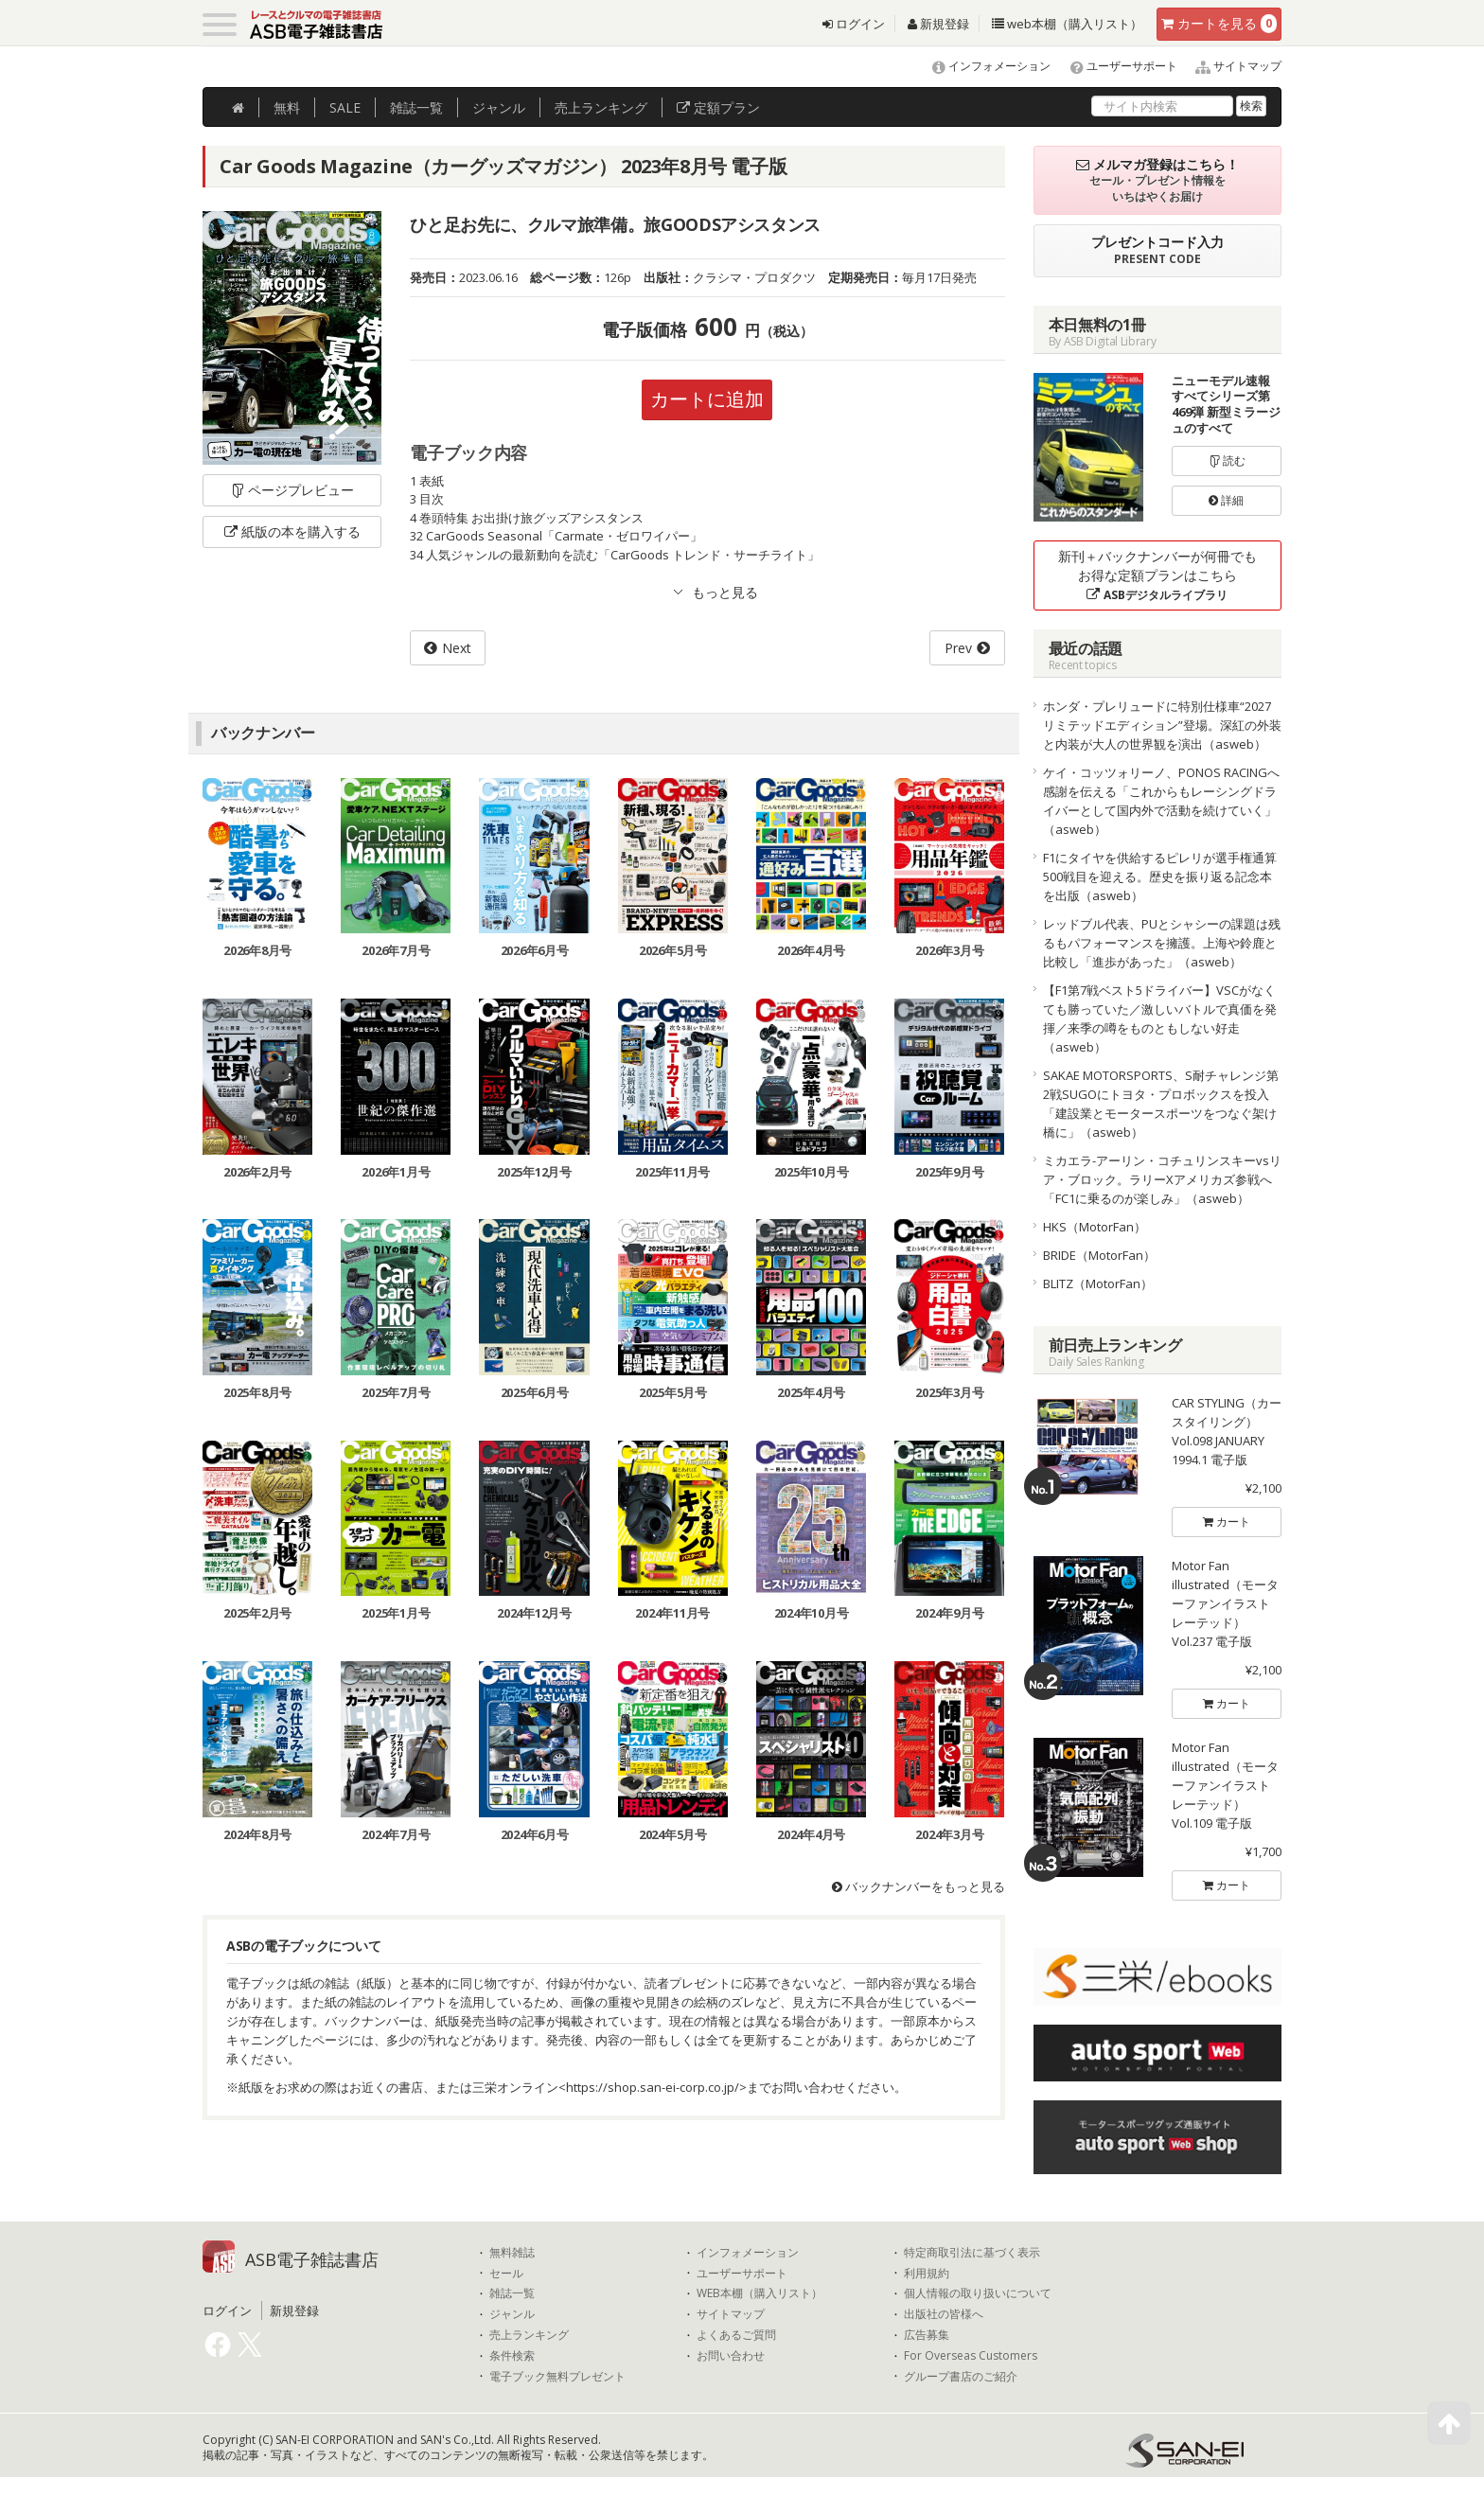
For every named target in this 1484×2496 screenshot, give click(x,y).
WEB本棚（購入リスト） (759, 2293)
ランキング (601, 107)
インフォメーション (983, 66)
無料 (287, 107)
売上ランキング (529, 2335)
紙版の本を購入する (292, 531)
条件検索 (512, 2355)
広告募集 (926, 2335)
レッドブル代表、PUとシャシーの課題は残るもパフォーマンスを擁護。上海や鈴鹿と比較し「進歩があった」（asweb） (1162, 942)
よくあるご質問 (736, 2335)
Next (456, 648)
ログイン (853, 23)
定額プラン (718, 107)
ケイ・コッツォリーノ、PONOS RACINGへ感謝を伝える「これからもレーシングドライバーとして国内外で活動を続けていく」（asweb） (1161, 801)
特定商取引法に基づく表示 (972, 2252)
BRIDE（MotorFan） (1099, 1255)
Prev (958, 648)
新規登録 (938, 23)
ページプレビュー (292, 490)
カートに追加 (707, 399)
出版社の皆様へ (943, 2314)
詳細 (1226, 500)
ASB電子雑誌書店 (312, 2259)
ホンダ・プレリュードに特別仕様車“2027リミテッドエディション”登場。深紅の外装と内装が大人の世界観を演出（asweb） (1162, 725)
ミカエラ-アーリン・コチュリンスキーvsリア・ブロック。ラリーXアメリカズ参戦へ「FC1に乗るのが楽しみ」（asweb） (1162, 1179)
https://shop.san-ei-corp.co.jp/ (652, 2087)
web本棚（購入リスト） (1067, 23)
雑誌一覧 (512, 2293)
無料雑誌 (512, 2252)
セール (506, 2273)
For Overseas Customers (970, 2355)
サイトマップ (1230, 66)
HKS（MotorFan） (1094, 1226)
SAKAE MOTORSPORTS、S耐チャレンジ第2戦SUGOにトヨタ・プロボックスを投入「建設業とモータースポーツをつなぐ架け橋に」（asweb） (1161, 1104)
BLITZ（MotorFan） (1098, 1283)
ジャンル (498, 107)
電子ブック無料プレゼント (557, 2376)
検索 (1251, 105)
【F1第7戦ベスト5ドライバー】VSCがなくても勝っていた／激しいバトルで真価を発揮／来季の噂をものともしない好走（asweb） (1160, 1018)
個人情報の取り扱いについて (977, 2293)
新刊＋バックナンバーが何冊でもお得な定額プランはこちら (1157, 575)
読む (1227, 460)
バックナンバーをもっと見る (918, 1886)
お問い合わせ (731, 2355)
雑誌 (416, 107)
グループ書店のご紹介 (960, 2376)
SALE (345, 107)
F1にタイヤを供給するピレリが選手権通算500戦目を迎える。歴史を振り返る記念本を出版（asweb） (1160, 876)
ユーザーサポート (1115, 66)
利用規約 (926, 2273)
